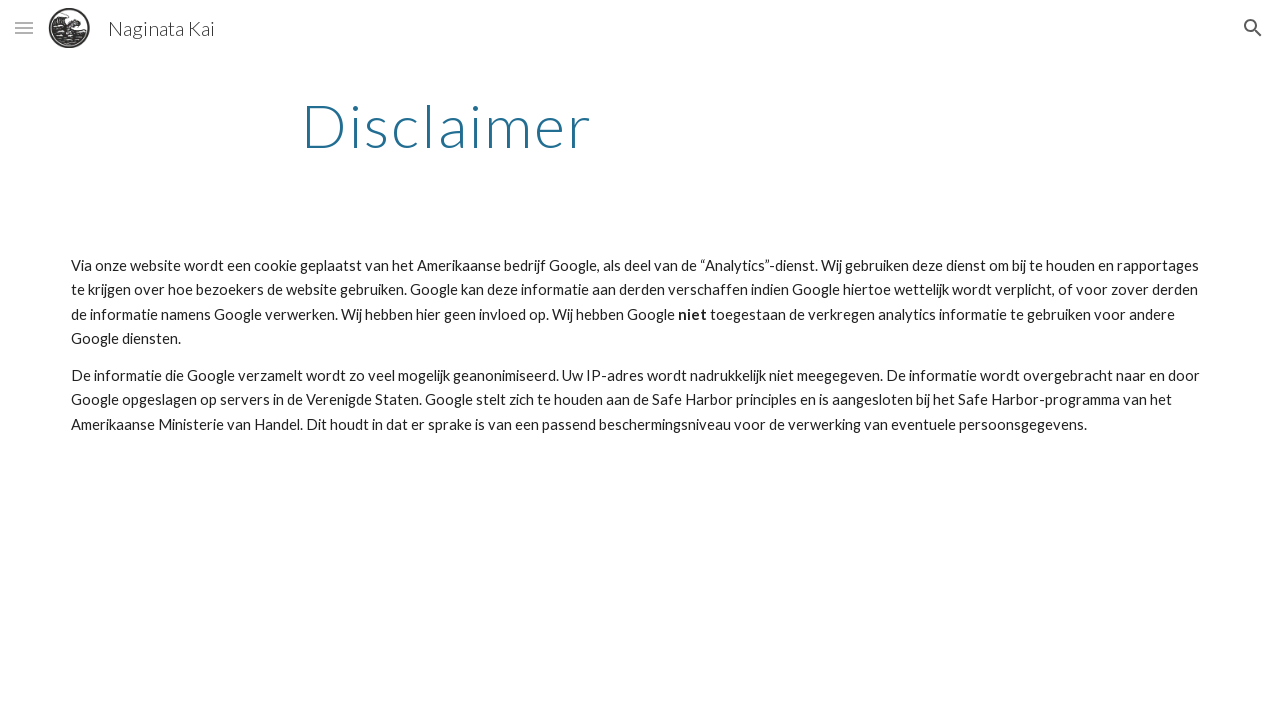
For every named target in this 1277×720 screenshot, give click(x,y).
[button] (24, 27)
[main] (447, 125)
